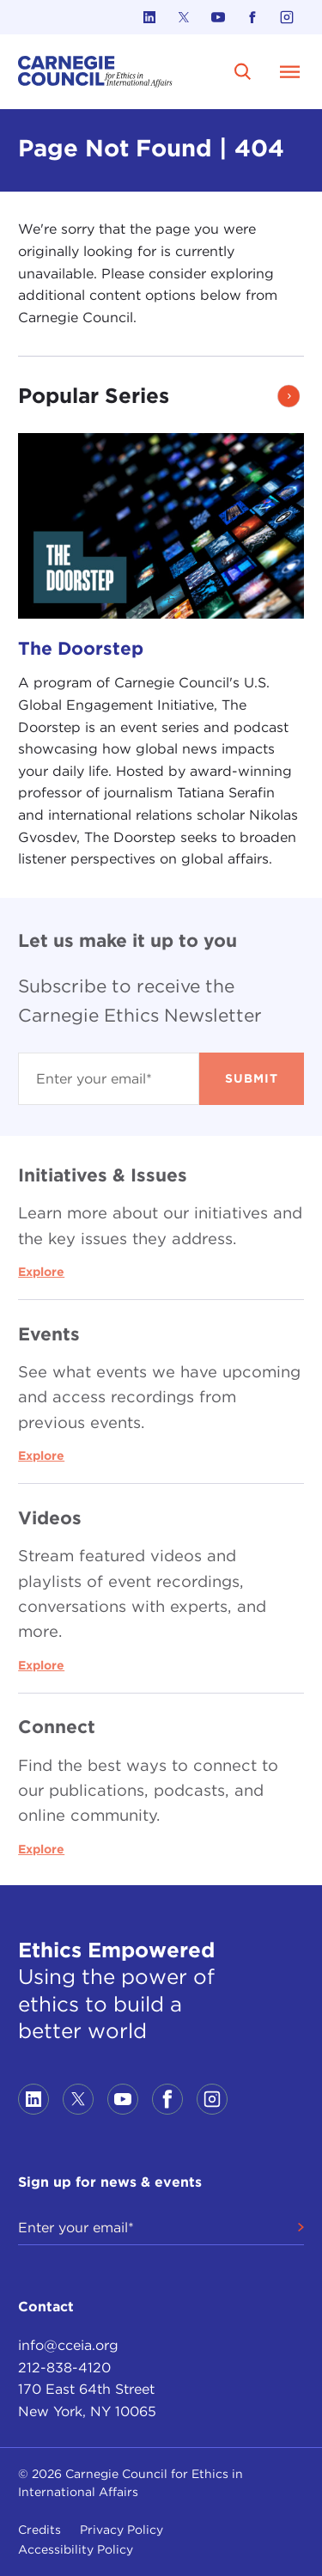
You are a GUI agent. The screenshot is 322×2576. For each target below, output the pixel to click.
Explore (41, 1272)
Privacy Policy (121, 2529)
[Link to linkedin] (149, 17)
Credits (39, 2529)
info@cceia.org (68, 2345)
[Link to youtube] (218, 17)
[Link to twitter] (184, 17)
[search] (243, 71)
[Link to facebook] (252, 17)
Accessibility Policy (75, 2549)
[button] (288, 396)
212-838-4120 (64, 2367)
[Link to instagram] (287, 17)
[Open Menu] (290, 71)
